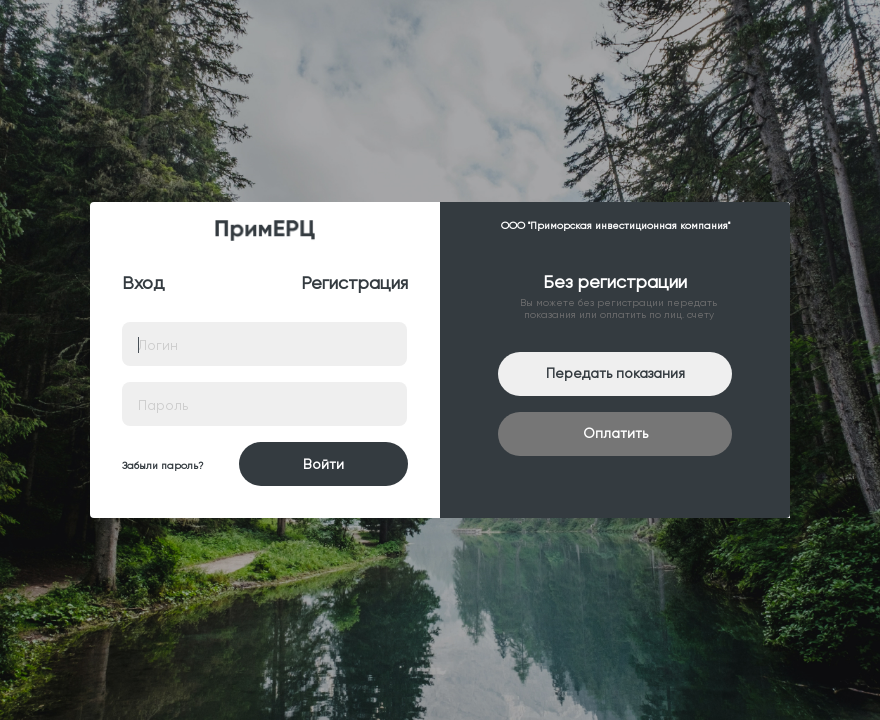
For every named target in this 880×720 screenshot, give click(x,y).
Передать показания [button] (615, 373)
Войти (323, 464)
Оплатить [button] (615, 433)
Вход (143, 282)
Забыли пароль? (162, 465)
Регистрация (354, 282)
